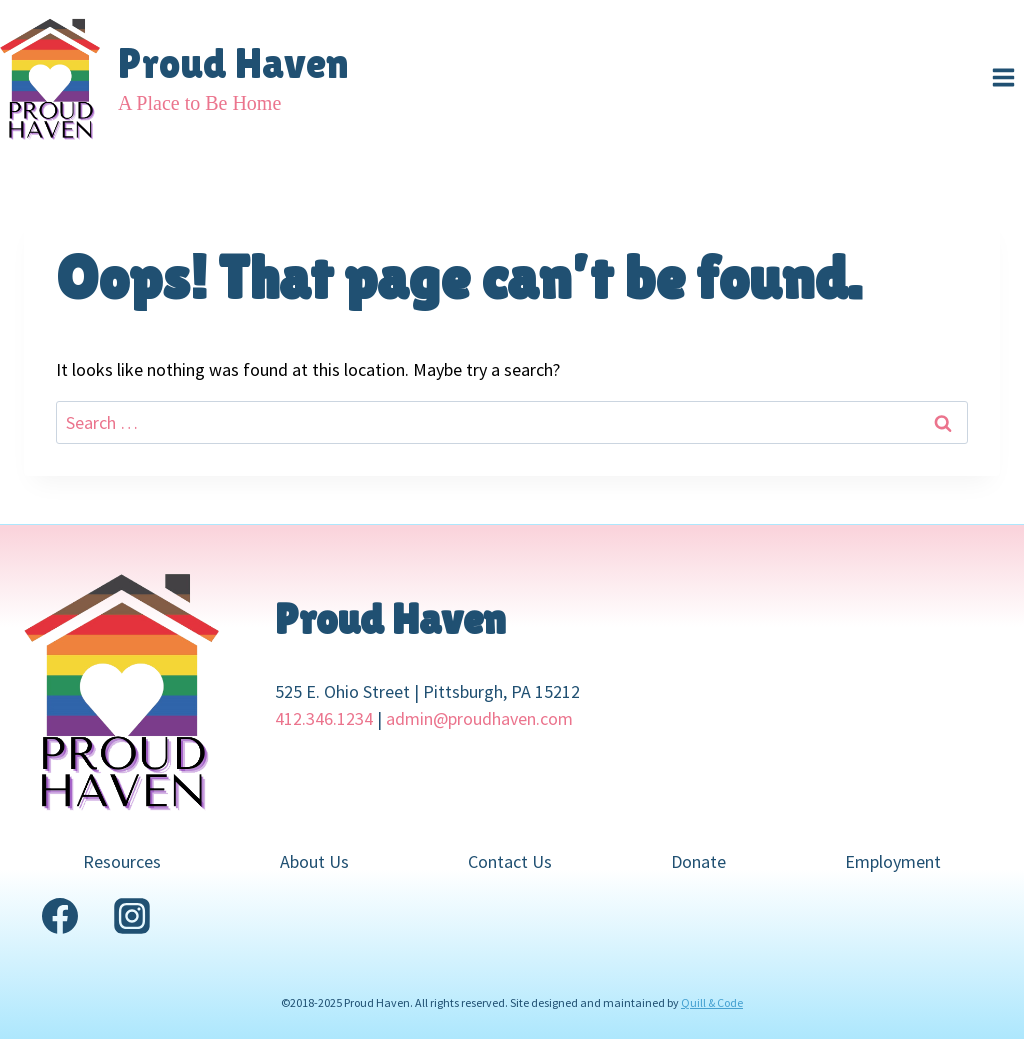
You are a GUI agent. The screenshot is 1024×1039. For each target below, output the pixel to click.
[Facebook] (60, 916)
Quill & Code (712, 1002)
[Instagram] (132, 916)
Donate (698, 861)
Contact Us (510, 861)
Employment (893, 861)
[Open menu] (1003, 77)
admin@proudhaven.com (479, 718)
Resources (122, 861)
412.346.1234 (324, 718)
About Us (314, 861)
